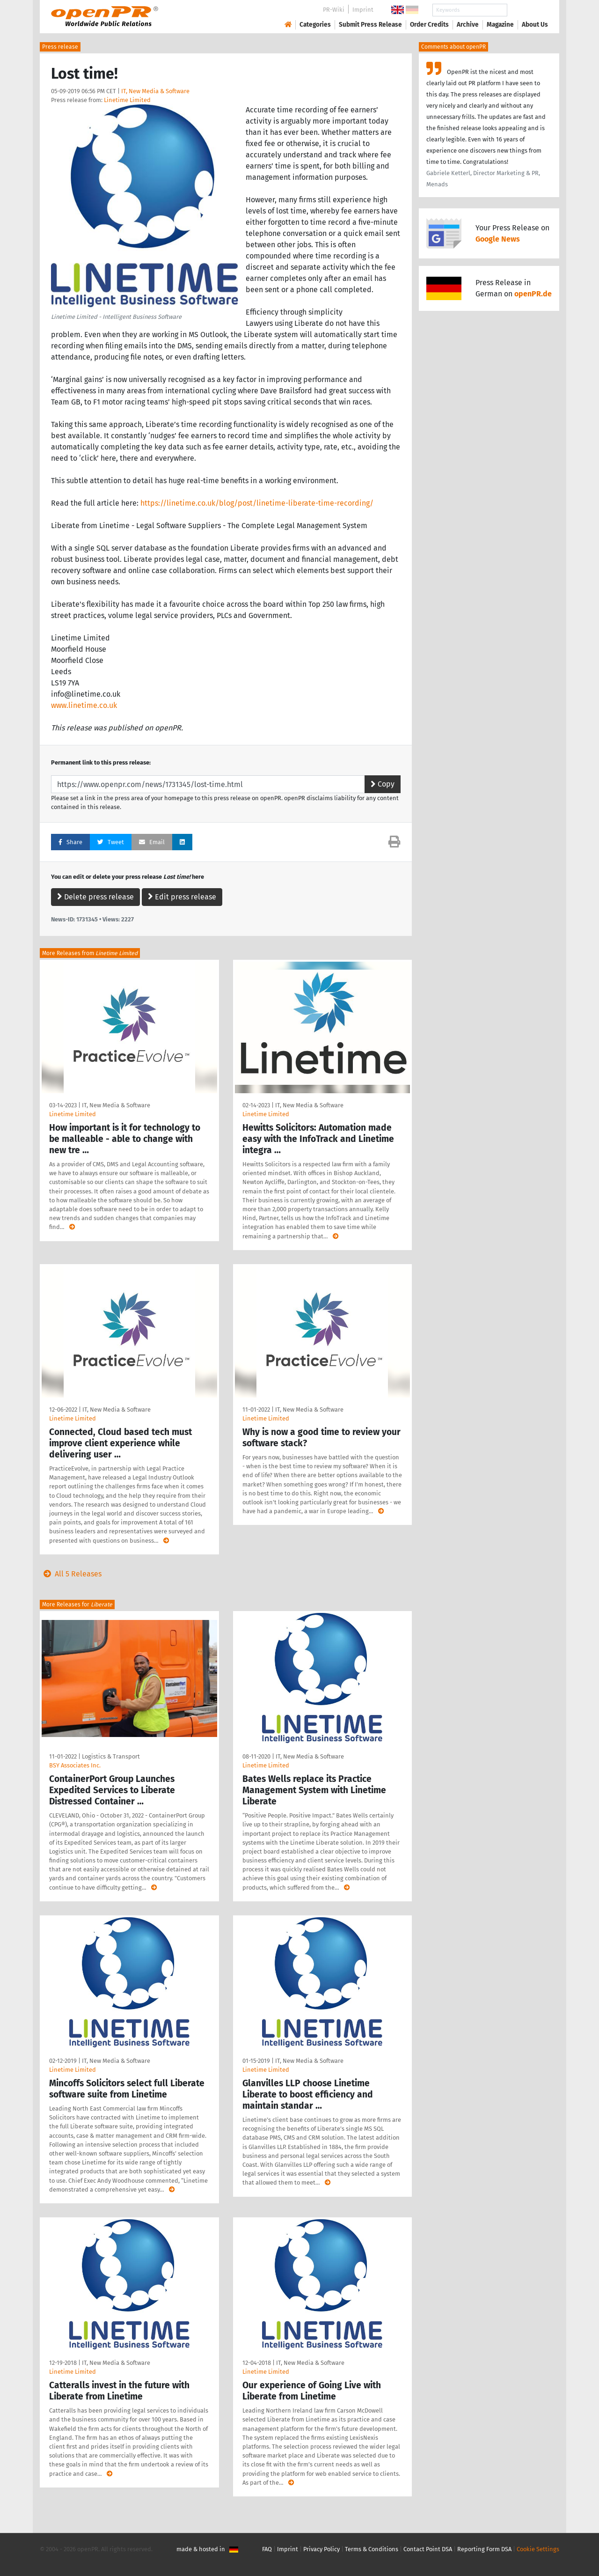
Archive (468, 25)
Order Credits (429, 25)
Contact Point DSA (427, 2549)
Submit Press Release (370, 25)
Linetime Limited (127, 99)
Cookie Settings (538, 2549)
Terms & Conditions (371, 2549)
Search (527, 10)
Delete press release (95, 896)
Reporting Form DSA (484, 2549)
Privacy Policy (321, 2549)
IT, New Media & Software (155, 91)
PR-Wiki (333, 9)
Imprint (362, 9)
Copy (382, 784)
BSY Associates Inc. (75, 1765)
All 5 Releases (71, 1573)
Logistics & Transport (111, 1756)
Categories (315, 25)
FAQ (267, 2549)
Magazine (500, 25)
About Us (535, 25)
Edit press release (182, 896)
